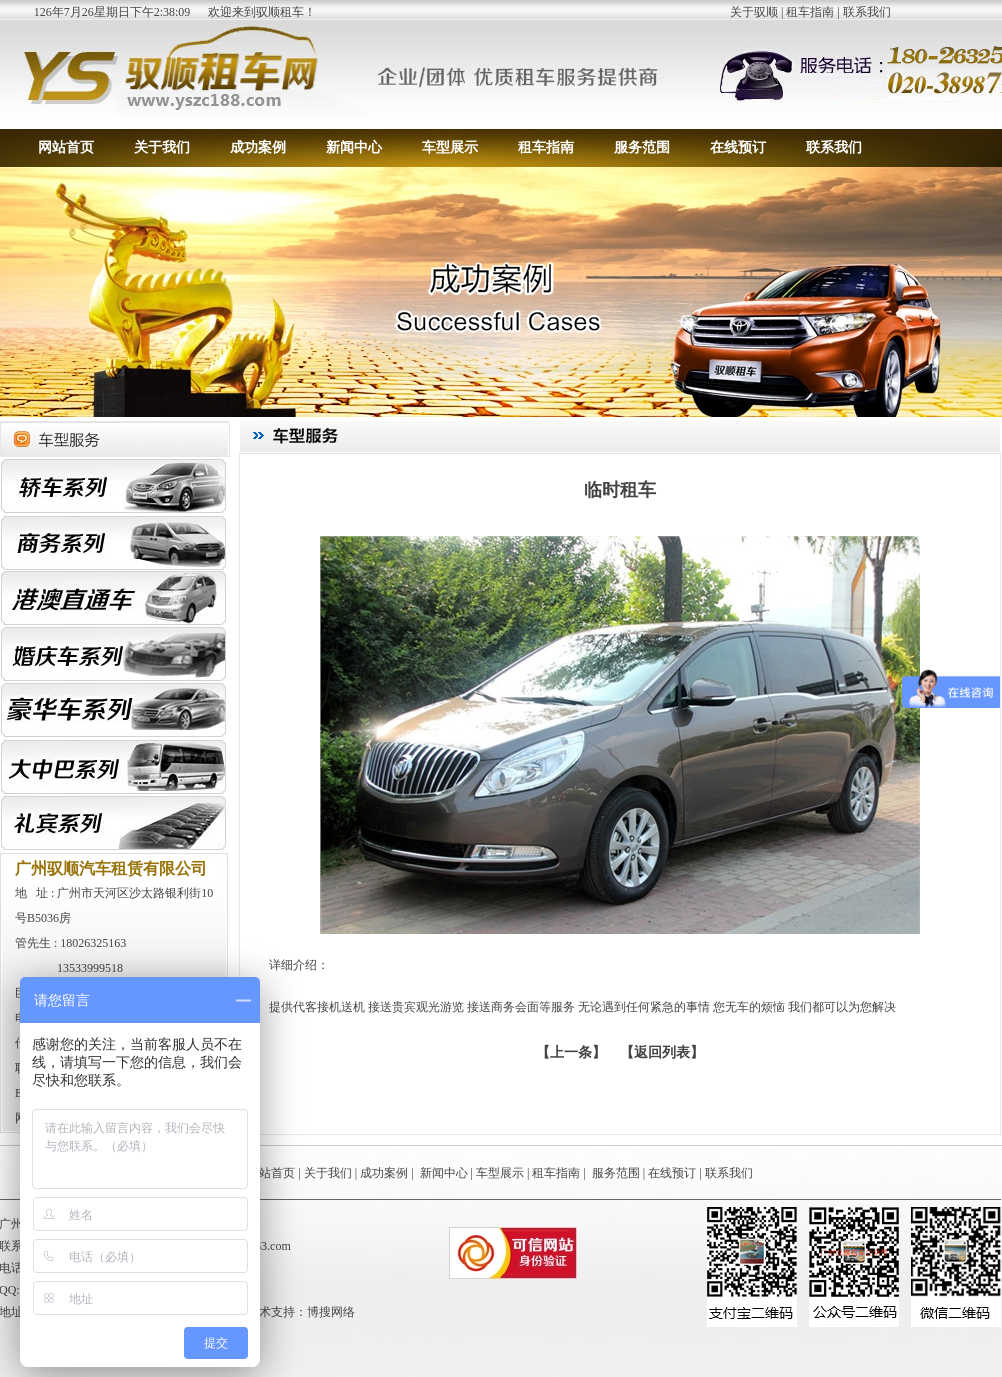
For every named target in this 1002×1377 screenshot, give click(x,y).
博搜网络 (331, 1312)
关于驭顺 (754, 12)
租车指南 (810, 12)
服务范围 (642, 147)
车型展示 (450, 147)
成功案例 (258, 147)
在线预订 (738, 147)
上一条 (571, 1052)
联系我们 (867, 12)
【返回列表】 (662, 1052)
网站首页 (66, 147)
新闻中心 (354, 147)
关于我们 (162, 147)
